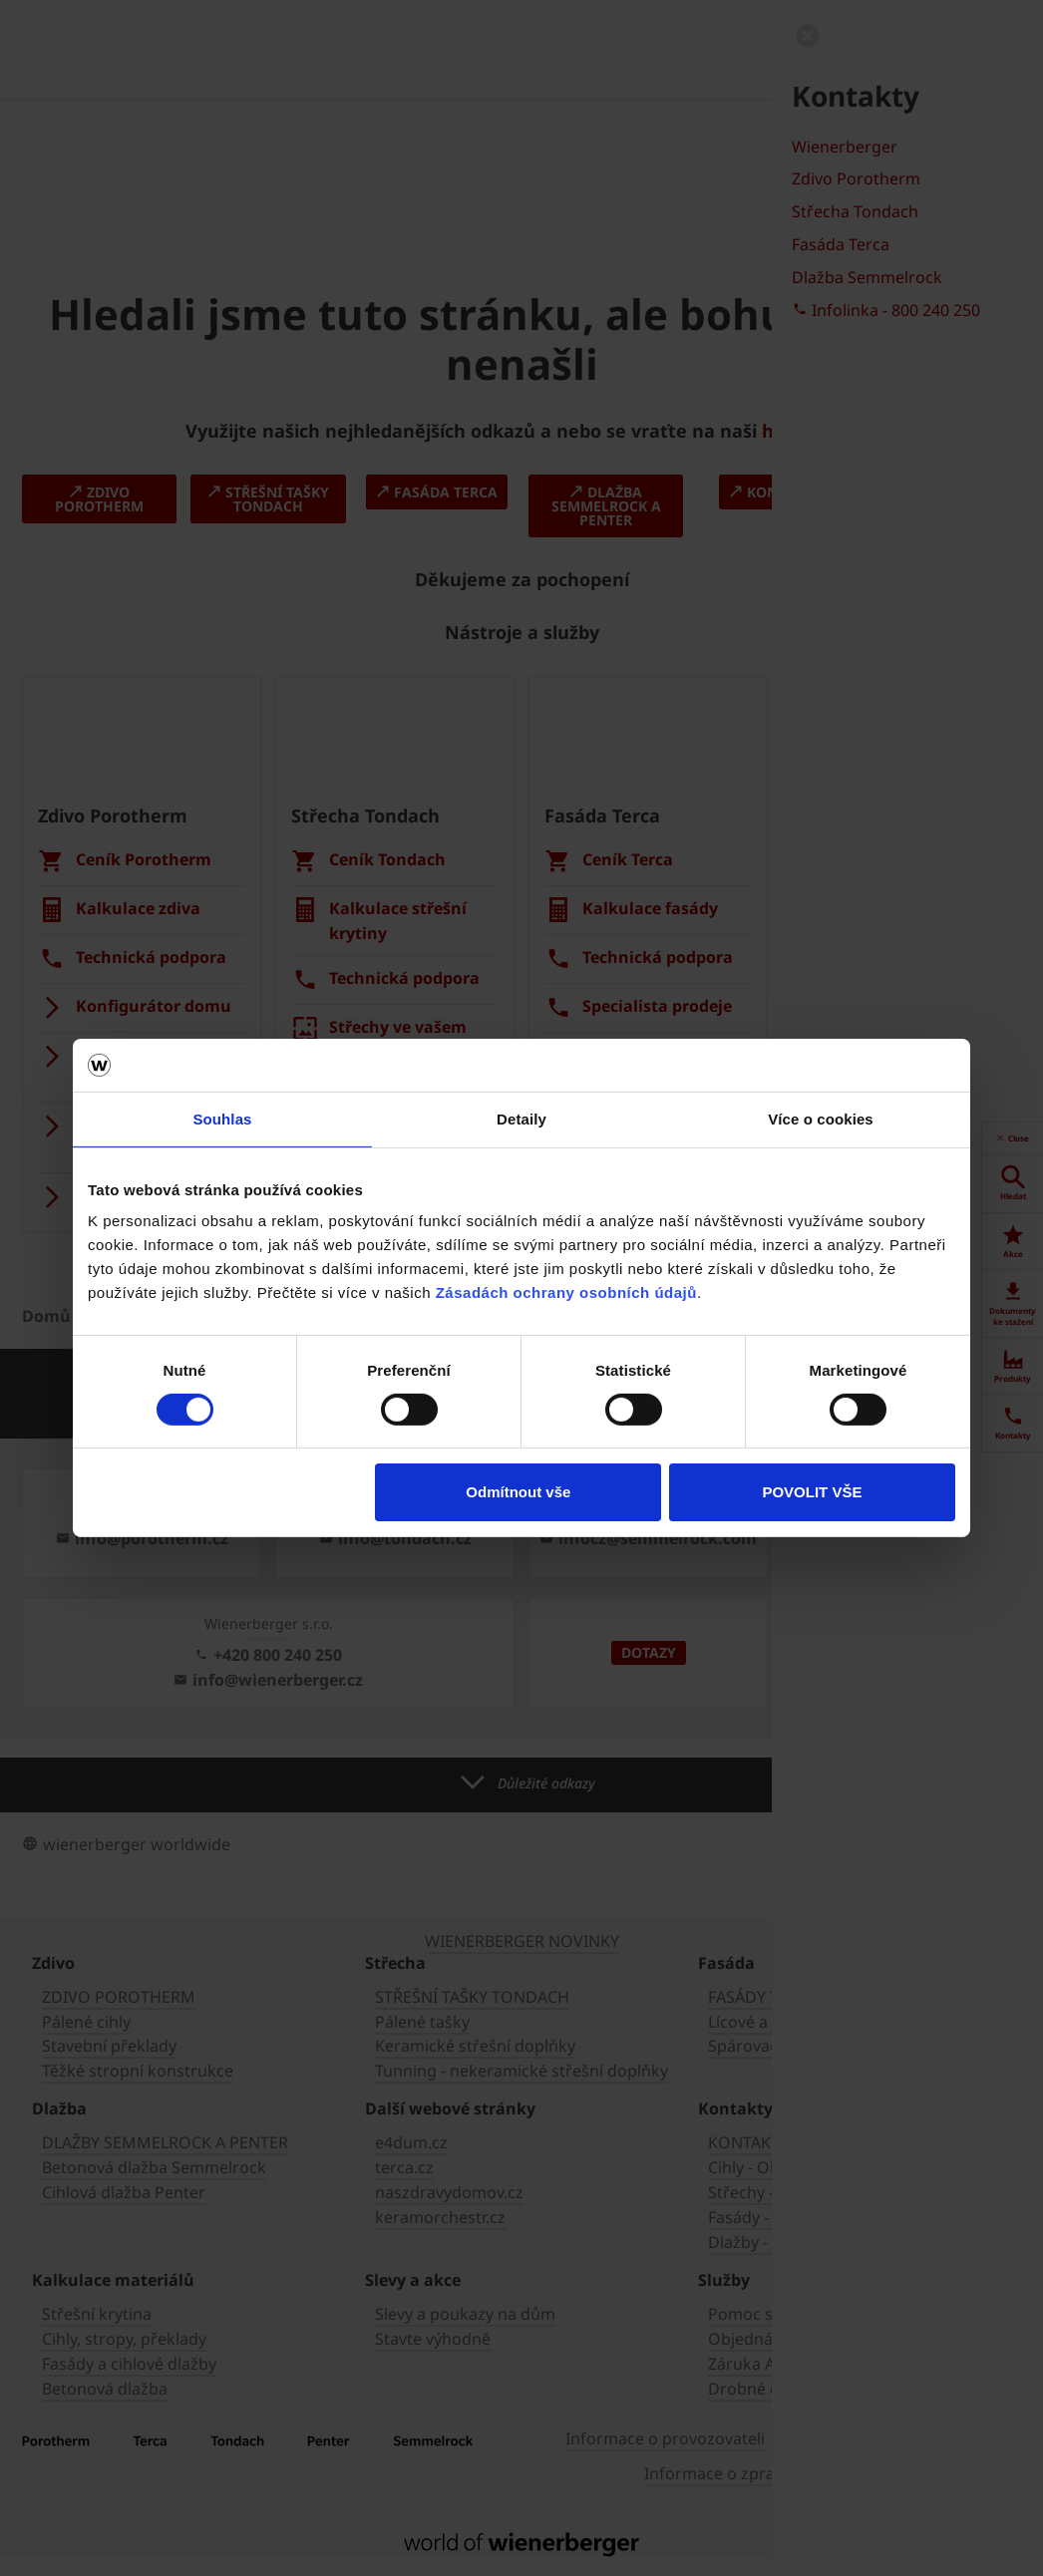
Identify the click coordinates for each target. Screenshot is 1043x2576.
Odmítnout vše (518, 1491)
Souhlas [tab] (221, 1118)
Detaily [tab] (521, 1118)
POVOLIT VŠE (812, 1491)
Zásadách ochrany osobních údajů (566, 1292)
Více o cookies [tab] (820, 1118)
